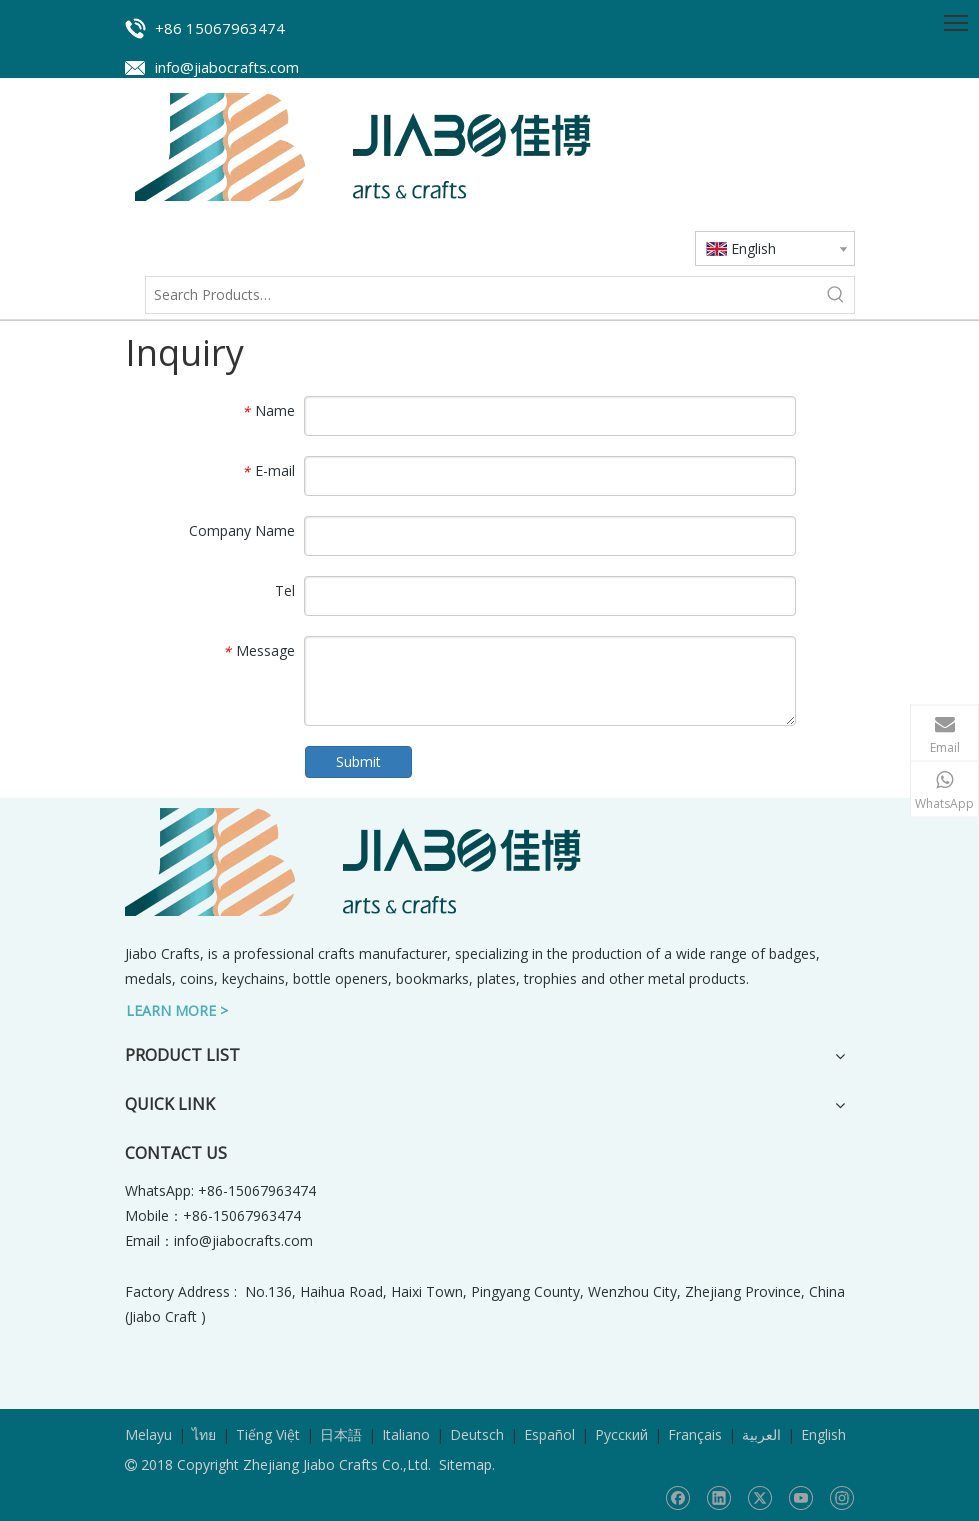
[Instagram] (841, 1498)
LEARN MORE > (177, 1010)
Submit (358, 761)
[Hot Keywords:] (836, 295)
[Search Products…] (482, 295)
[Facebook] (677, 1498)
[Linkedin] (718, 1498)
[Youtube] (800, 1498)
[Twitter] (759, 1498)
